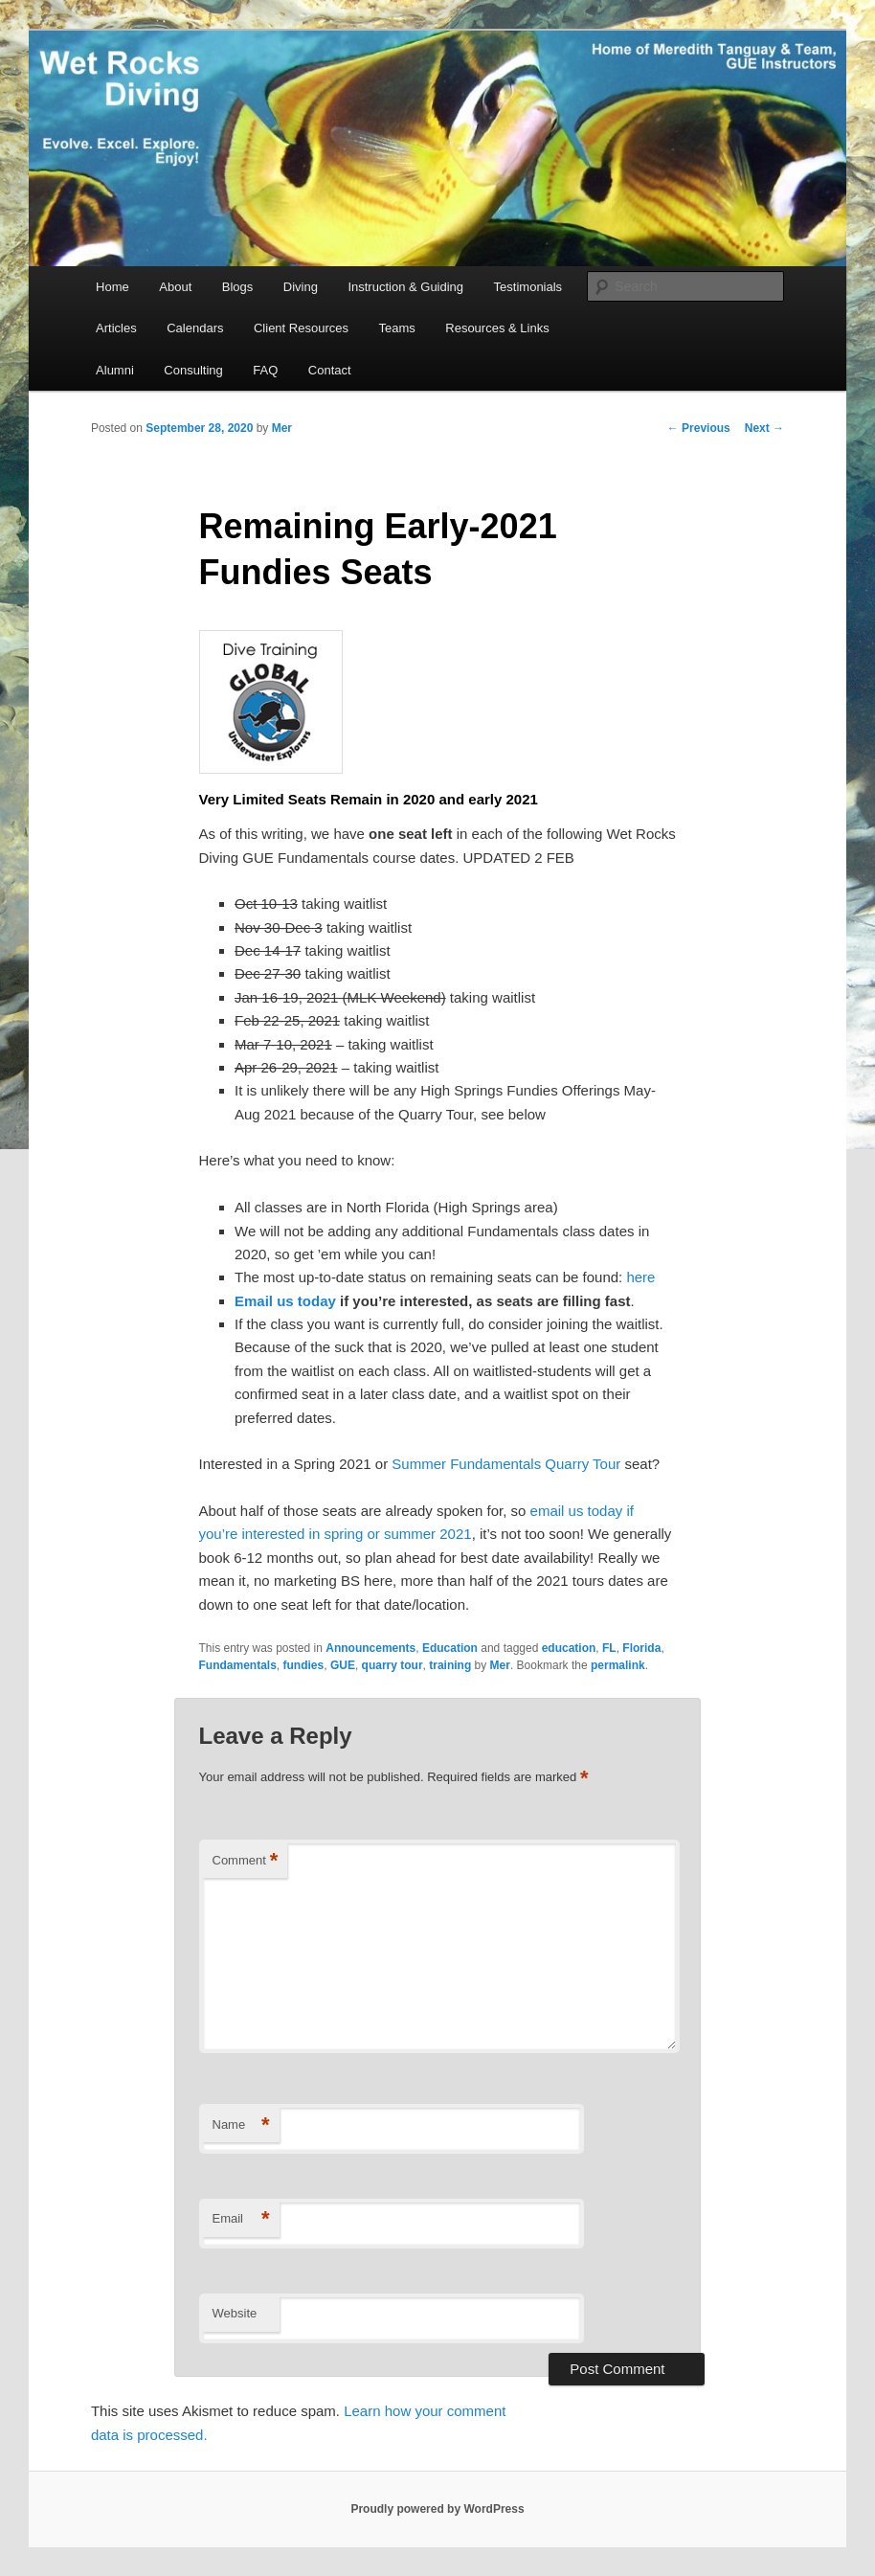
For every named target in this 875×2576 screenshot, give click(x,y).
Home (112, 287)
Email (241, 2219)
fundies (304, 1665)
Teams (396, 328)
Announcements (370, 1648)
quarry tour (392, 1665)
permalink (618, 1665)
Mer (282, 428)
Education (450, 1648)
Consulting (193, 370)
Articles (116, 328)
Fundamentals (238, 1665)
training (450, 1665)
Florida (641, 1648)
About (175, 287)
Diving (300, 287)
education (569, 1648)
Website (235, 2313)
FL (609, 1648)
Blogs (238, 287)
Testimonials (528, 287)
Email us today (285, 1301)
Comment (246, 1861)
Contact (329, 370)
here (640, 1277)
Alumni (115, 370)
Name (241, 2125)
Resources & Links (497, 328)
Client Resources (301, 328)
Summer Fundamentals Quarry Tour (506, 1464)
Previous (698, 428)
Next (764, 428)
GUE (342, 1665)
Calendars (195, 328)
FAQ (265, 370)
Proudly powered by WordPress (437, 2509)
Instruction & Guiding (405, 287)
